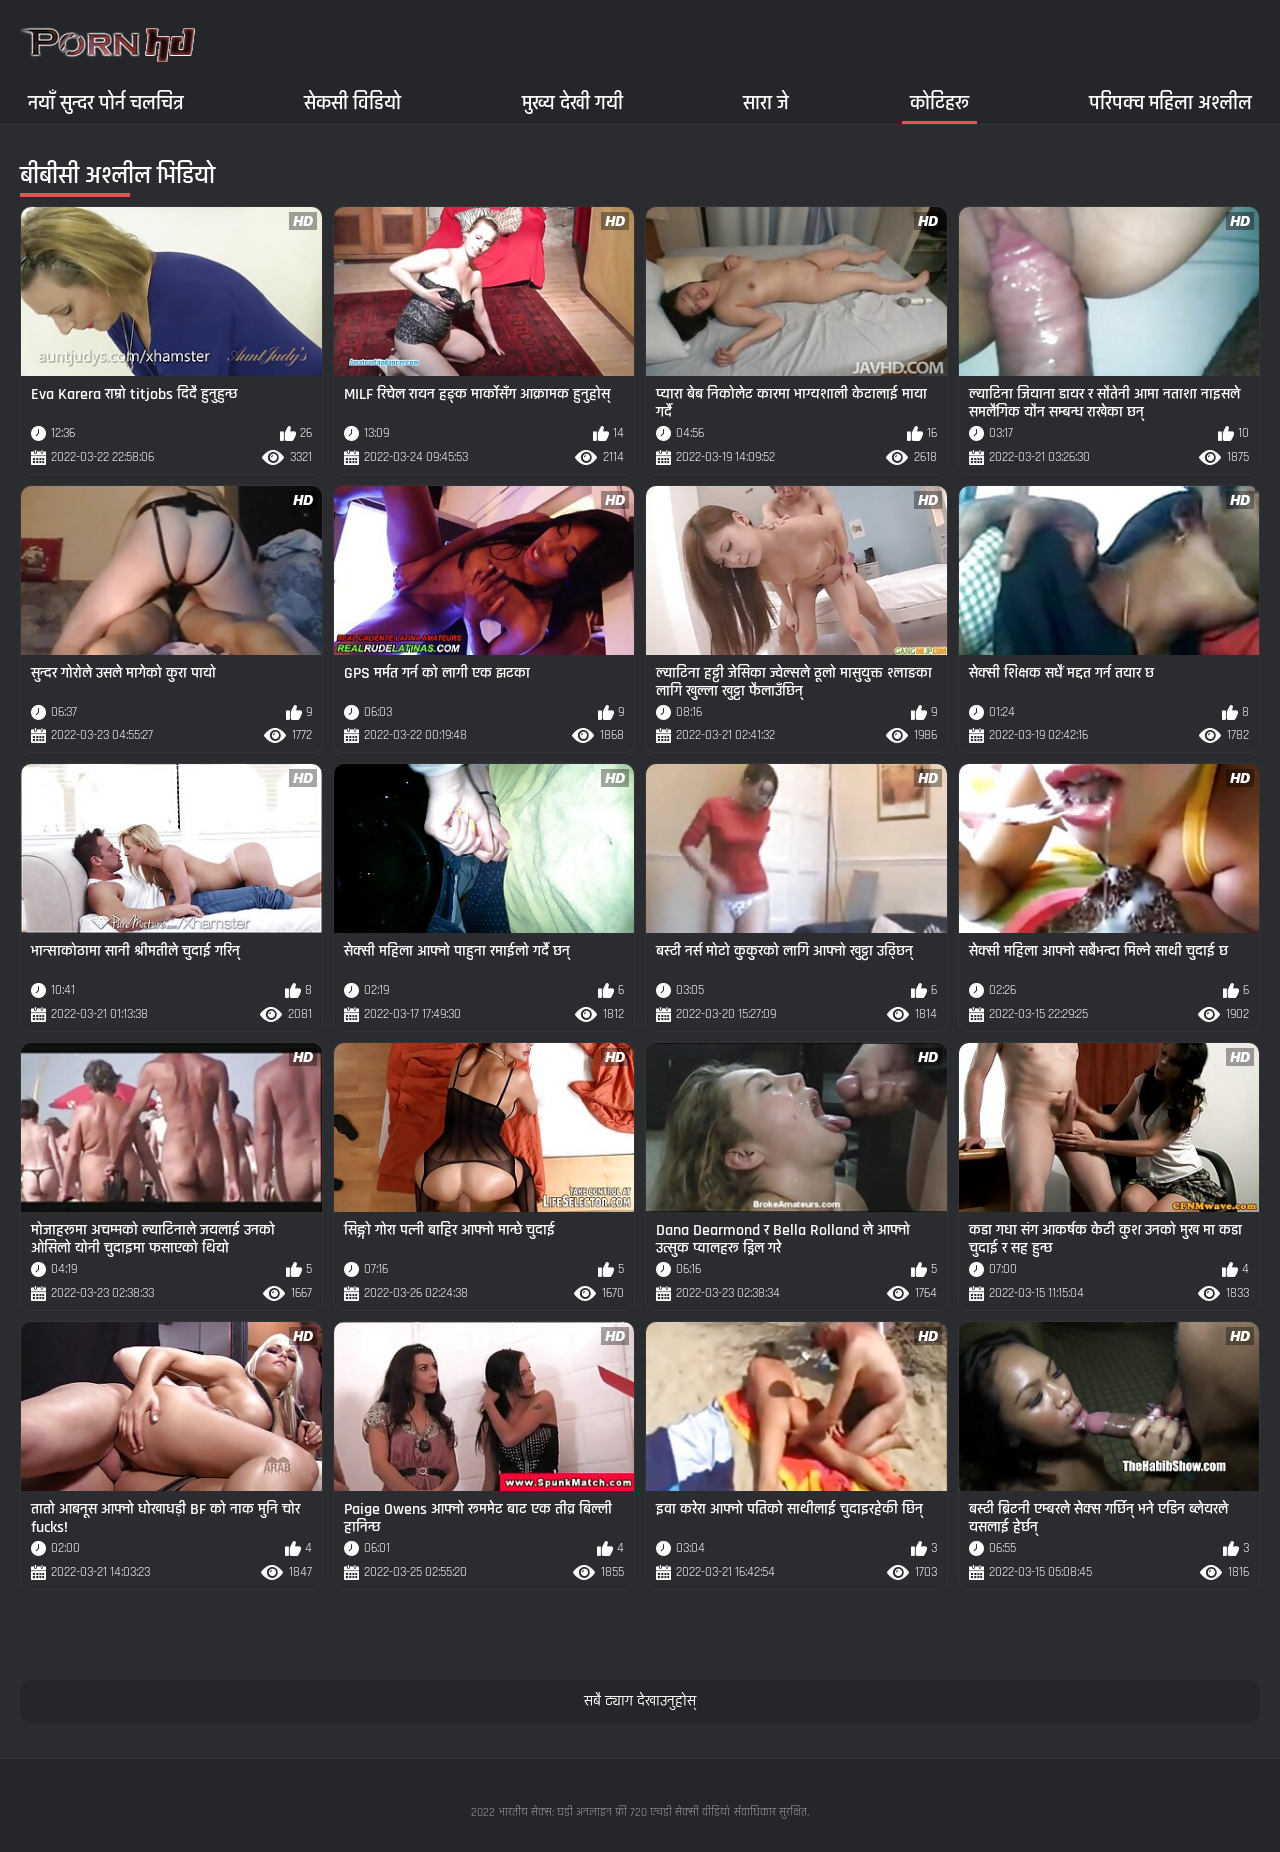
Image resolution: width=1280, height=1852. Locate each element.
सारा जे (766, 102)
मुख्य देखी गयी (572, 102)
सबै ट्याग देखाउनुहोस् (640, 1701)
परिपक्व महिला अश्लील (1170, 102)
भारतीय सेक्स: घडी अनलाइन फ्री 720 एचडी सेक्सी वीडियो (614, 1812)
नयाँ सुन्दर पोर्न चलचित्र (106, 102)
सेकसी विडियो (352, 102)
